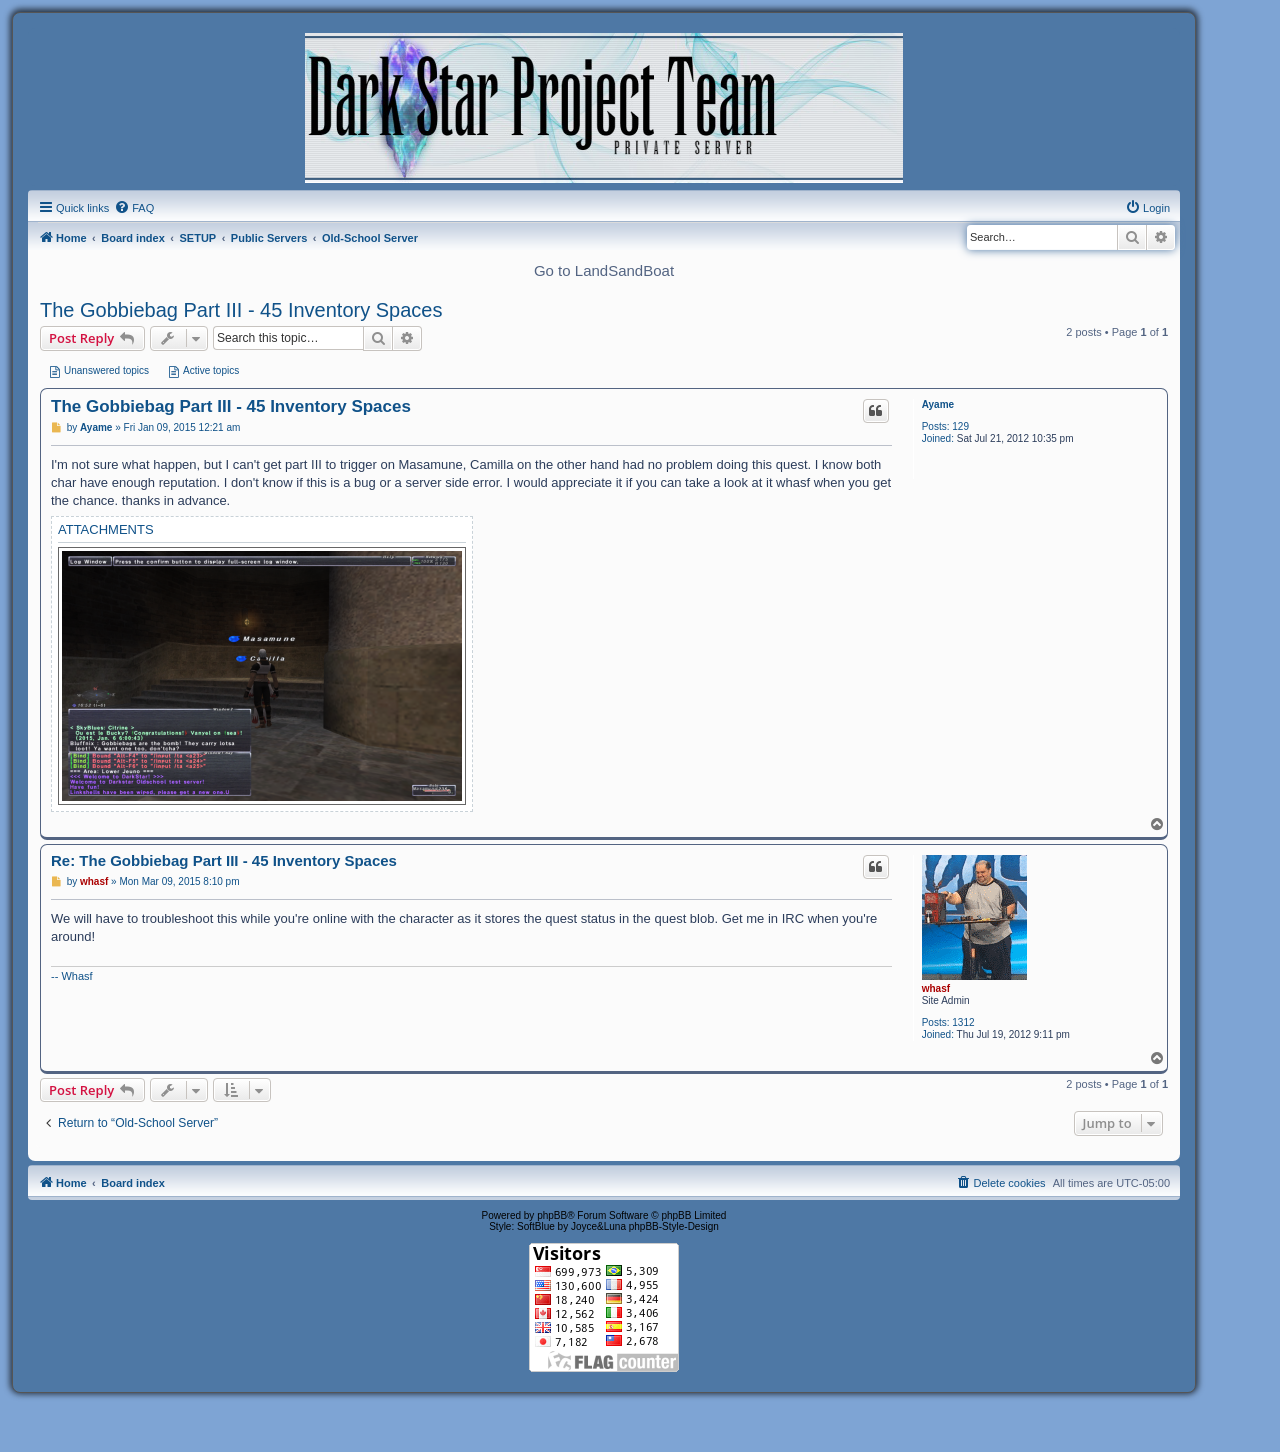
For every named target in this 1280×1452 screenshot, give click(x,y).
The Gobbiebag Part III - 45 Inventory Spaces (241, 310)
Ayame (938, 404)
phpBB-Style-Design (674, 1226)
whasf (936, 988)
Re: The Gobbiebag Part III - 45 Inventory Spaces (224, 860)
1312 (963, 1022)
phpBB (552, 1215)
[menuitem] (134, 208)
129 (960, 426)
